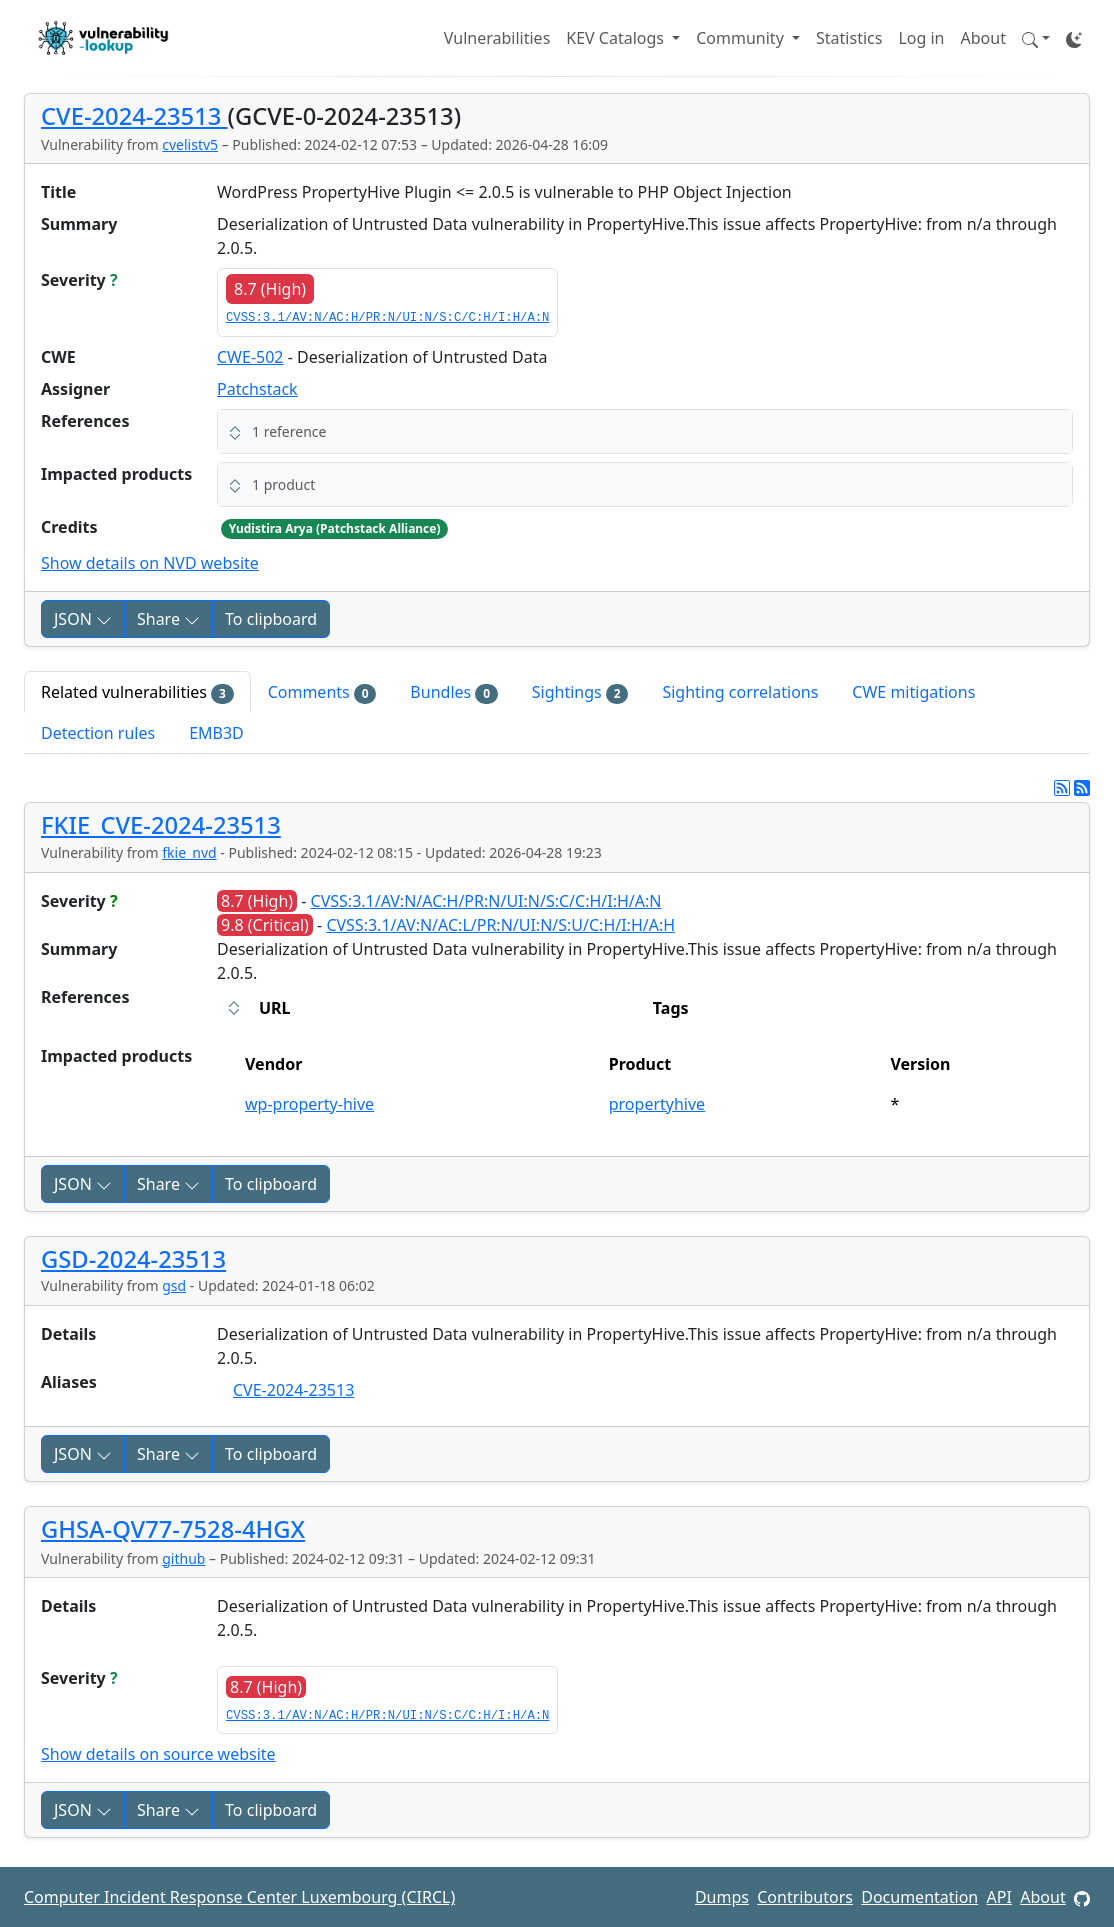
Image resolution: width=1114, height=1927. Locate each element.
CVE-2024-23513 (134, 116)
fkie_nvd (189, 852)
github (183, 1558)
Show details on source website (158, 1754)
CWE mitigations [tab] (913, 692)
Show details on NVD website (150, 563)
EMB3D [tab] (216, 733)
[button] (1036, 38)
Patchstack (257, 389)
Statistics (849, 38)
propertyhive (657, 1104)
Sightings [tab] (580, 692)
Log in (921, 38)
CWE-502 (250, 357)
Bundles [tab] (453, 692)
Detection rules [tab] (98, 733)
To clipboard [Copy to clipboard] (271, 619)
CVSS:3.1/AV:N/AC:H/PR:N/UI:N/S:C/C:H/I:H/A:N (387, 318)
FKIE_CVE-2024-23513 (161, 825)
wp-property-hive (309, 1104)
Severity (79, 280)
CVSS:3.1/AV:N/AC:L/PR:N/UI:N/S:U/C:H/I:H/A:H (500, 925)
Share (168, 619)
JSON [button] (83, 619)
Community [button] (742, 38)
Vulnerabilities (497, 38)
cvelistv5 (190, 144)
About (983, 38)
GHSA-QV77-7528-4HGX (173, 1529)
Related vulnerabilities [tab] (137, 692)
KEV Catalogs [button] (617, 38)
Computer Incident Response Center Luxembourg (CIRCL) (239, 1897)
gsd (174, 1285)
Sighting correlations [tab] (740, 692)
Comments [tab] (322, 692)
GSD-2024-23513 (133, 1259)
